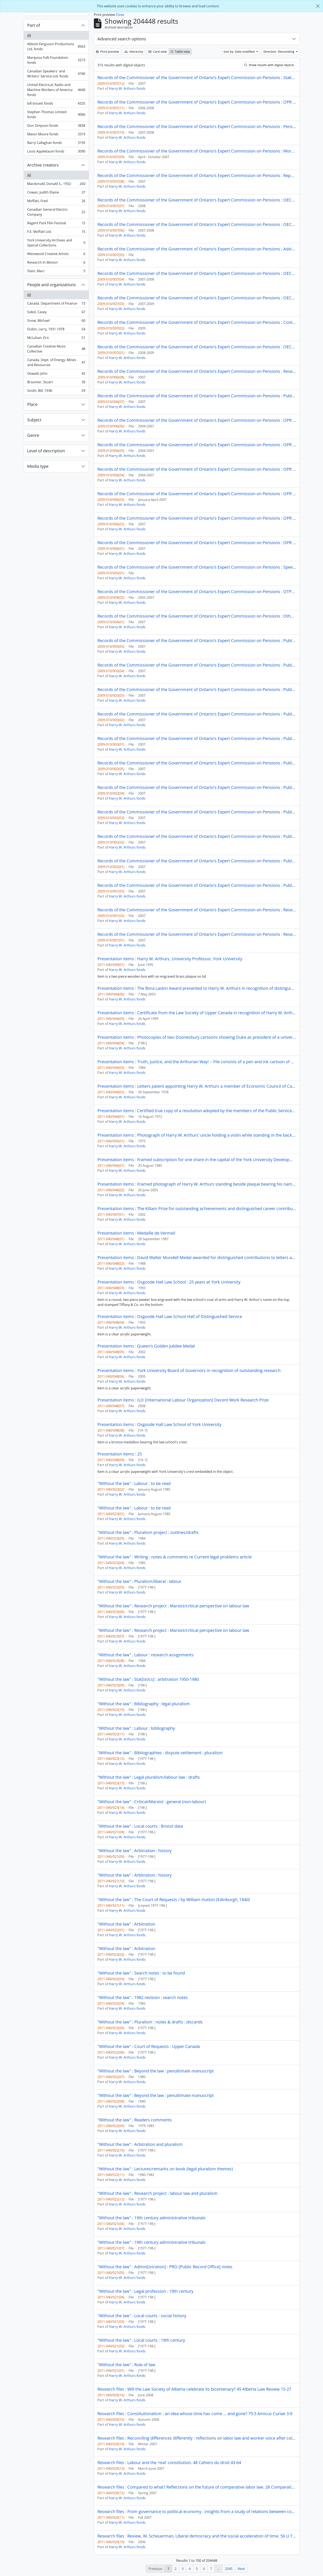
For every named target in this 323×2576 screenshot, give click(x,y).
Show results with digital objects (269, 65)
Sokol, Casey (56, 312)
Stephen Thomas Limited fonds (56, 114)
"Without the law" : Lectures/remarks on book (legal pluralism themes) (165, 2168)
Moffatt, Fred (56, 201)
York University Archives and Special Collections (56, 242)
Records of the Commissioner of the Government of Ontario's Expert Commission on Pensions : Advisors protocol (196, 248)
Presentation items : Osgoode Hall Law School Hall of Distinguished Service (169, 1316)
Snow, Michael (56, 321)
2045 (228, 2568)
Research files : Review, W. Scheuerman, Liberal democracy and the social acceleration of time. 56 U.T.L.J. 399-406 (196, 2536)
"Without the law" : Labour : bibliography (136, 1728)
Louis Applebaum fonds (56, 152)
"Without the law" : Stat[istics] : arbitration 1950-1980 (148, 1679)
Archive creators (43, 165)
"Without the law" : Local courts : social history (141, 2315)
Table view (180, 52)
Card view (157, 52)
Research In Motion (56, 263)
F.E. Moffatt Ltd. (56, 232)
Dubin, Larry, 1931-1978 (56, 330)
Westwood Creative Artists (56, 254)
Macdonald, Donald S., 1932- (56, 184)
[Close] (318, 6)
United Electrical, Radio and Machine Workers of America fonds (56, 89)
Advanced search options (121, 39)
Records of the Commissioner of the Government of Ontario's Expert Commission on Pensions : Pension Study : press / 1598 (196, 126)
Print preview (107, 52)
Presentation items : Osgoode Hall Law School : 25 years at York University (168, 1282)
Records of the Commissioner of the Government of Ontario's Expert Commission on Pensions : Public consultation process (196, 395)
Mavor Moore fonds (56, 135)
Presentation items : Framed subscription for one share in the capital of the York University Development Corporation (196, 1159)
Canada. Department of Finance (56, 304)
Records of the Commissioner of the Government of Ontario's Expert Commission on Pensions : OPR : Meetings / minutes (196, 102)
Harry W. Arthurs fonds (127, 88)
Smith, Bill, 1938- (56, 391)
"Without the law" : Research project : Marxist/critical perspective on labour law (173, 1605)
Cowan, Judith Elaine (56, 193)
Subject (34, 420)
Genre (33, 435)
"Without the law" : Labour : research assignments (145, 1654)
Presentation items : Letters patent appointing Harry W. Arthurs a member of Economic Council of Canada (196, 1086)
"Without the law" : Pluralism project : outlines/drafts (148, 1532)
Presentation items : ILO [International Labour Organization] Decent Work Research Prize (183, 1400)
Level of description (46, 451)
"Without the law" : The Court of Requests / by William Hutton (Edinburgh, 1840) (173, 1899)
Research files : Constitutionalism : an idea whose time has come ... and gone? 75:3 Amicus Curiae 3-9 (194, 2413)
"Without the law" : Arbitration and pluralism (140, 2144)
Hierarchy (133, 52)
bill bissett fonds (56, 104)
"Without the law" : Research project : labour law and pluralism (157, 2193)
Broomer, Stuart (56, 383)
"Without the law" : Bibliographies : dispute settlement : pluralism (160, 1752)
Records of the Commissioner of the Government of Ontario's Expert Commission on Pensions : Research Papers (196, 909)
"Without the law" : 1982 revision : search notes (142, 1997)
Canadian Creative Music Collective (56, 349)
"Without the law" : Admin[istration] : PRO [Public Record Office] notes (164, 2266)
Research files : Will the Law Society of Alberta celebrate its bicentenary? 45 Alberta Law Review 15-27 (194, 2389)
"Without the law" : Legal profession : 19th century (145, 2291)
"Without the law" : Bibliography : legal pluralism (143, 1703)
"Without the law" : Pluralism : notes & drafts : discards (150, 2022)
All (29, 35)
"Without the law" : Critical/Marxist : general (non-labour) (151, 1801)
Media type (38, 466)
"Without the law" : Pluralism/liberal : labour (139, 1581)
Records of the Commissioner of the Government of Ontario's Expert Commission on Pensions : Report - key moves (196, 175)
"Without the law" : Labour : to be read (134, 1483)
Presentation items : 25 (119, 1454)
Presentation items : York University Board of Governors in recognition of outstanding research (189, 1370)
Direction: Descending (279, 52)
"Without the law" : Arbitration (126, 1924)
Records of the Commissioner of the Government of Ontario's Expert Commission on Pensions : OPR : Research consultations (196, 493)
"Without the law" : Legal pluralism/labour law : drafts (148, 1777)
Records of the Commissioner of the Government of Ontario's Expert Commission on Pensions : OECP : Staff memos (196, 224)
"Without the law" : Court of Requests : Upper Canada (148, 2046)
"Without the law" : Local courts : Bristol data (140, 1826)
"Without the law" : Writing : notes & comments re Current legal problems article (174, 1556)
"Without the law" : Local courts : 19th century (141, 2340)
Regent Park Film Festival (56, 224)
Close (120, 14)
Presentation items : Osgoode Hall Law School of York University (159, 1424)
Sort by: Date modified (239, 52)
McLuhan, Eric (56, 338)
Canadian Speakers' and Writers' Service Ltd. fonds (56, 73)
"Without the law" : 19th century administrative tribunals (151, 2217)
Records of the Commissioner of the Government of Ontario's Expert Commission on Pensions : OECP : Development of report (196, 200)
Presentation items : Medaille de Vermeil (136, 1233)
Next (241, 2568)
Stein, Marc (56, 271)
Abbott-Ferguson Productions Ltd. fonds (56, 46)
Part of (33, 25)
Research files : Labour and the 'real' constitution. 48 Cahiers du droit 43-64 (169, 2462)
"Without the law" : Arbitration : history (134, 1850)
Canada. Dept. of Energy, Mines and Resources (56, 362)
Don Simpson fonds (56, 126)
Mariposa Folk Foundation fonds (56, 60)
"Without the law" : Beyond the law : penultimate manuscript (155, 2070)
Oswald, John (56, 374)
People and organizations (51, 284)
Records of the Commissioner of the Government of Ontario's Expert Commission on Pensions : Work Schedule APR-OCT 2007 (196, 151)
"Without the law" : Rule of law (126, 2364)
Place (32, 404)
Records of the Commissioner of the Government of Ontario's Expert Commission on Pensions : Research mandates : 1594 (196, 371)
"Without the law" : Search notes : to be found (141, 1973)
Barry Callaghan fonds (56, 143)
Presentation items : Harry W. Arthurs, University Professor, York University (169, 958)
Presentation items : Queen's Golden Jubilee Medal (146, 1346)
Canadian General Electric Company (56, 212)
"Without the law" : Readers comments (134, 2119)
